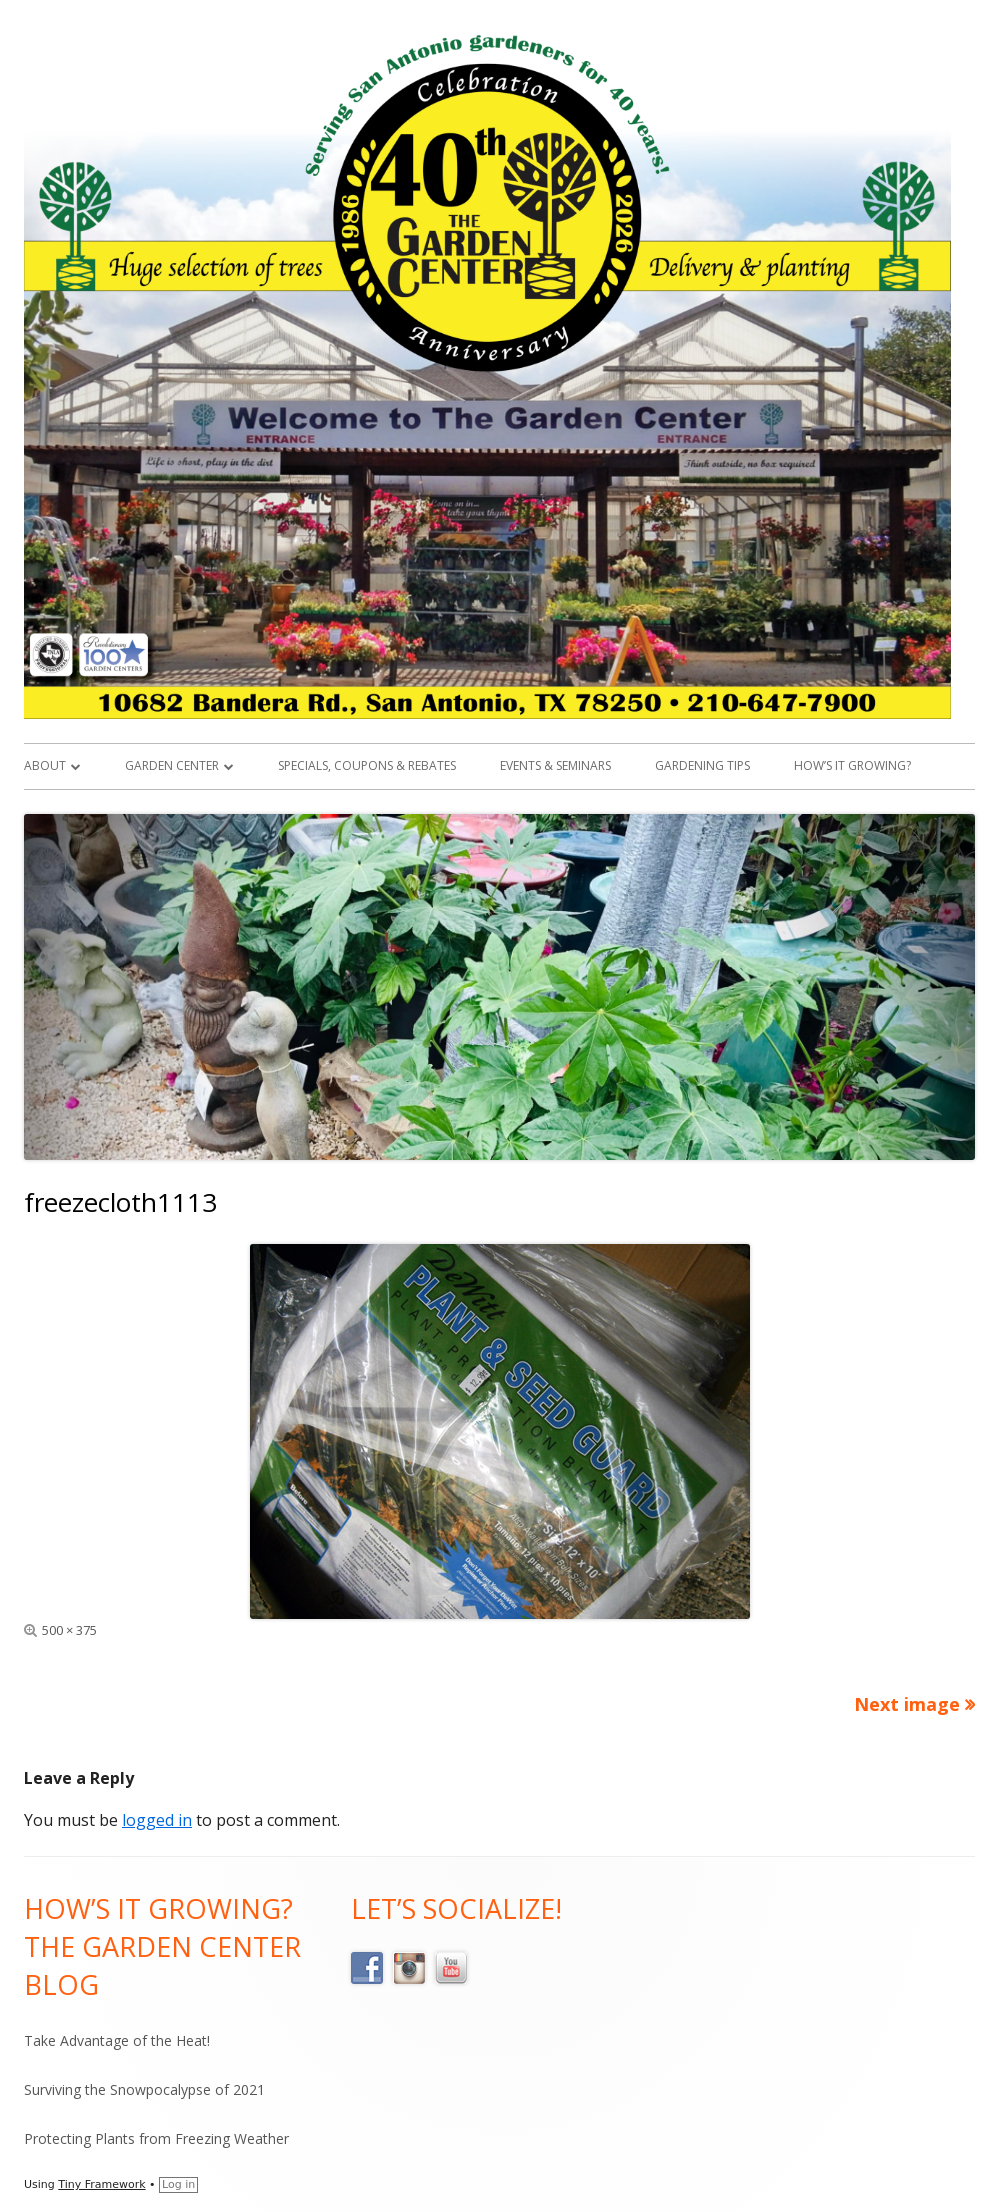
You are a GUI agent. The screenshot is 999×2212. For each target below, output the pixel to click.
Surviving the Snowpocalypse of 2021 (144, 2089)
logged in (157, 1820)
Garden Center (172, 765)
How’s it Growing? (852, 765)
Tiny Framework (101, 2184)
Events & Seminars (555, 765)
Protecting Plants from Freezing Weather (156, 2138)
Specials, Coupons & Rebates (367, 765)
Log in (178, 2184)
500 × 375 (69, 1630)
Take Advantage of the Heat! (117, 2040)
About (45, 765)
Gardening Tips (702, 765)
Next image (907, 1704)
